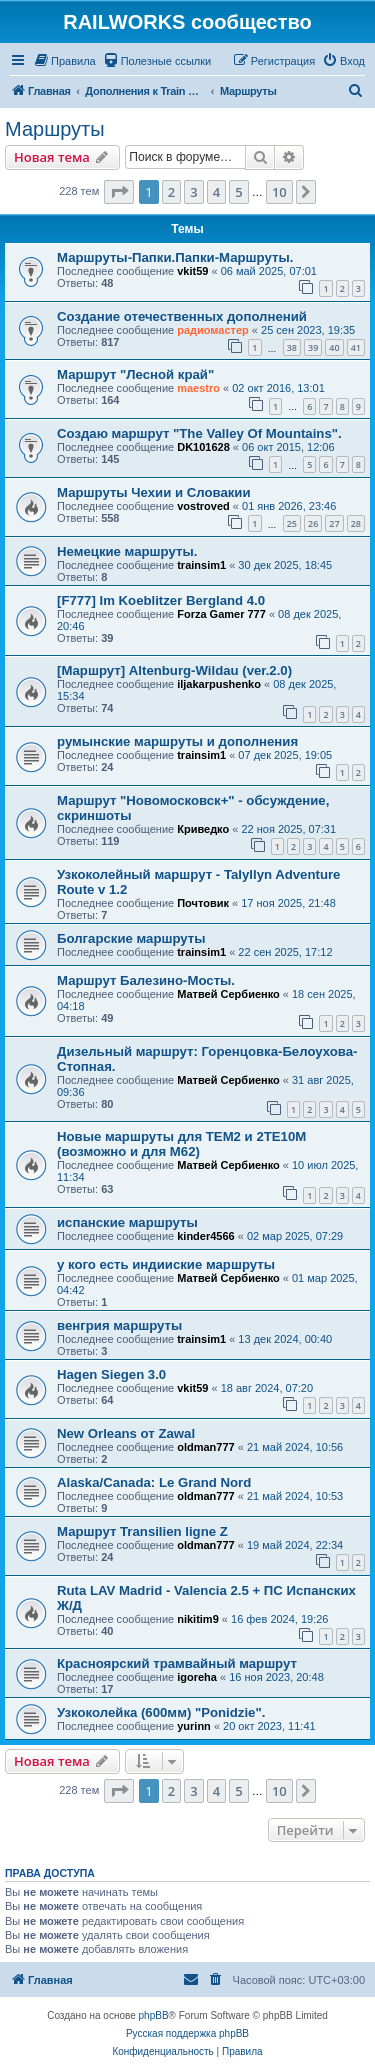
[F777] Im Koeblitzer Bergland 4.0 (161, 600)
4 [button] (216, 192)
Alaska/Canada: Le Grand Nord (154, 1482)
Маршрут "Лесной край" (135, 374)
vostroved (203, 506)
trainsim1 (201, 565)
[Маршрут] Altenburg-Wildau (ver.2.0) (174, 670)
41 (356, 347)
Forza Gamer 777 (221, 614)
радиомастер (213, 330)
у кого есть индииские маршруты (166, 1264)
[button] (119, 192)
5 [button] (238, 192)
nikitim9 (198, 1619)
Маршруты (55, 129)
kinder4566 (205, 1236)
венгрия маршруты (119, 1325)
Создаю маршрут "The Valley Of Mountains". (199, 433)
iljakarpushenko (219, 684)
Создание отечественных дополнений (182, 316)
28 (356, 523)
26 (313, 523)
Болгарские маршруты (131, 938)
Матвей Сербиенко (228, 994)
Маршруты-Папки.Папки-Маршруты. (175, 257)
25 (292, 523)
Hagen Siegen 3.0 (111, 1374)
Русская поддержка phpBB (187, 2033)
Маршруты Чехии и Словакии (154, 492)
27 (334, 523)
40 (334, 347)
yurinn (194, 1726)
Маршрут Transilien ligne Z (142, 1531)
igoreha (197, 1677)
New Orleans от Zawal (126, 1433)
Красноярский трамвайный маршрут (177, 1663)
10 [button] (279, 192)
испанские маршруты (127, 1222)
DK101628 (203, 447)
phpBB (154, 2015)
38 (292, 347)
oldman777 (205, 1447)
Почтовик (203, 903)
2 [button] (171, 192)
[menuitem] (64, 61)
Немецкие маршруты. (127, 551)
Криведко (203, 829)
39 (313, 347)
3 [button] (193, 192)
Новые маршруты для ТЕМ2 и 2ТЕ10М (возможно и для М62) (181, 1144)
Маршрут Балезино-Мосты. (146, 980)
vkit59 (192, 271)
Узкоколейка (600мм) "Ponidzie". (161, 1712)
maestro (198, 388)
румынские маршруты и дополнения (177, 741)
